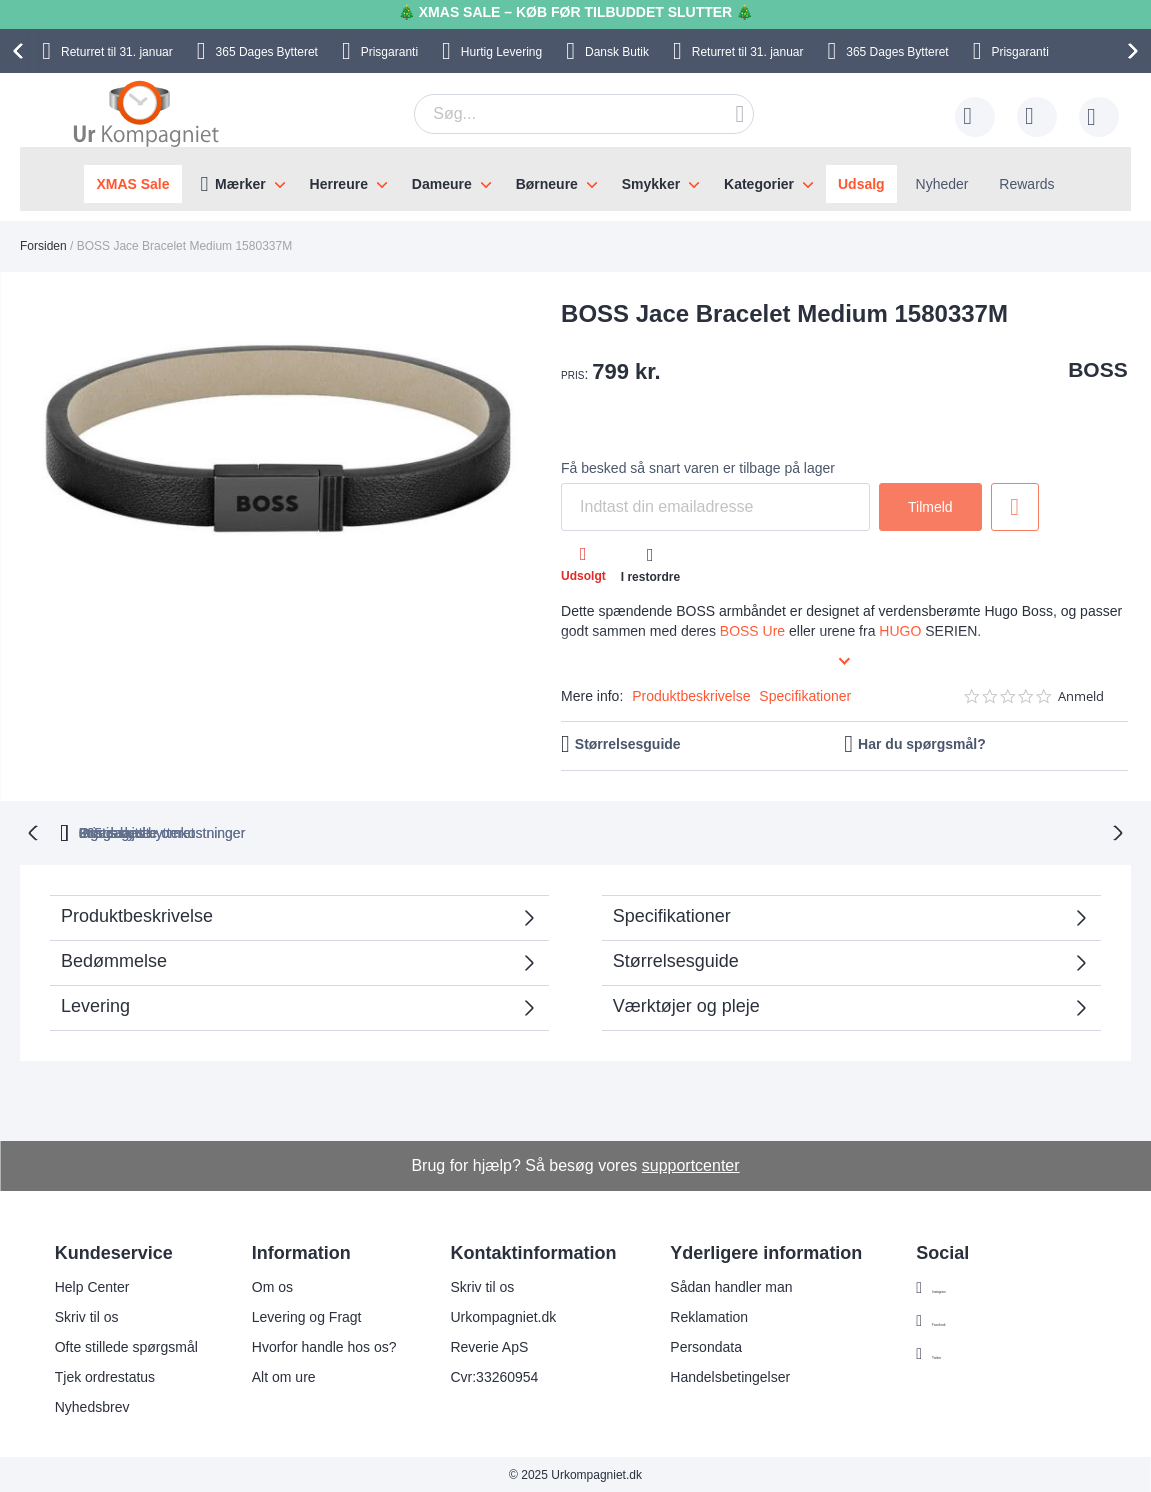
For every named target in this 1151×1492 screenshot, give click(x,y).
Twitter (952, 1352)
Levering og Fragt (307, 1315)
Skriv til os (87, 1315)
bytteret (338, 831)
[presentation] (21, 51)
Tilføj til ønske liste (1015, 507)
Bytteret (267, 52)
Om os (272, 1285)
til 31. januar (117, 52)
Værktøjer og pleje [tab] (686, 1004)
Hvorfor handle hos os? (324, 1345)
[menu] (575, 179)
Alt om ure (284, 1375)
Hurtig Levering (501, 52)
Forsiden (43, 246)
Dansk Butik (617, 52)
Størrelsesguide (628, 744)
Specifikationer (805, 696)
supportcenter (691, 1163)
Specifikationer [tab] (672, 914)
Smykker (651, 184)
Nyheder (942, 184)
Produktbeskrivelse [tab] (137, 914)
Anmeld (1081, 696)
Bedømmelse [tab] (114, 959)
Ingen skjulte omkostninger (677, 831)
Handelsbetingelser (730, 1375)
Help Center (92, 1285)
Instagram (963, 1286)
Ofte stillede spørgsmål (126, 1345)
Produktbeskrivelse (691, 696)
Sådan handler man (731, 1285)
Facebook (962, 1319)
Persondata (706, 1345)
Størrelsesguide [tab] (676, 959)
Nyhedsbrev (92, 1405)
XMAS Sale (132, 184)
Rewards (1026, 184)
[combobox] (584, 114)
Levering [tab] (95, 1004)
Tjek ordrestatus (105, 1375)
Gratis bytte (495, 831)
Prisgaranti (389, 52)
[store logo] (146, 113)
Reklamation (709, 1315)
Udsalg (861, 184)
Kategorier (759, 184)
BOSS (1098, 369)
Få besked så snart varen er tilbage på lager (698, 468)
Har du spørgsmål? (922, 744)
